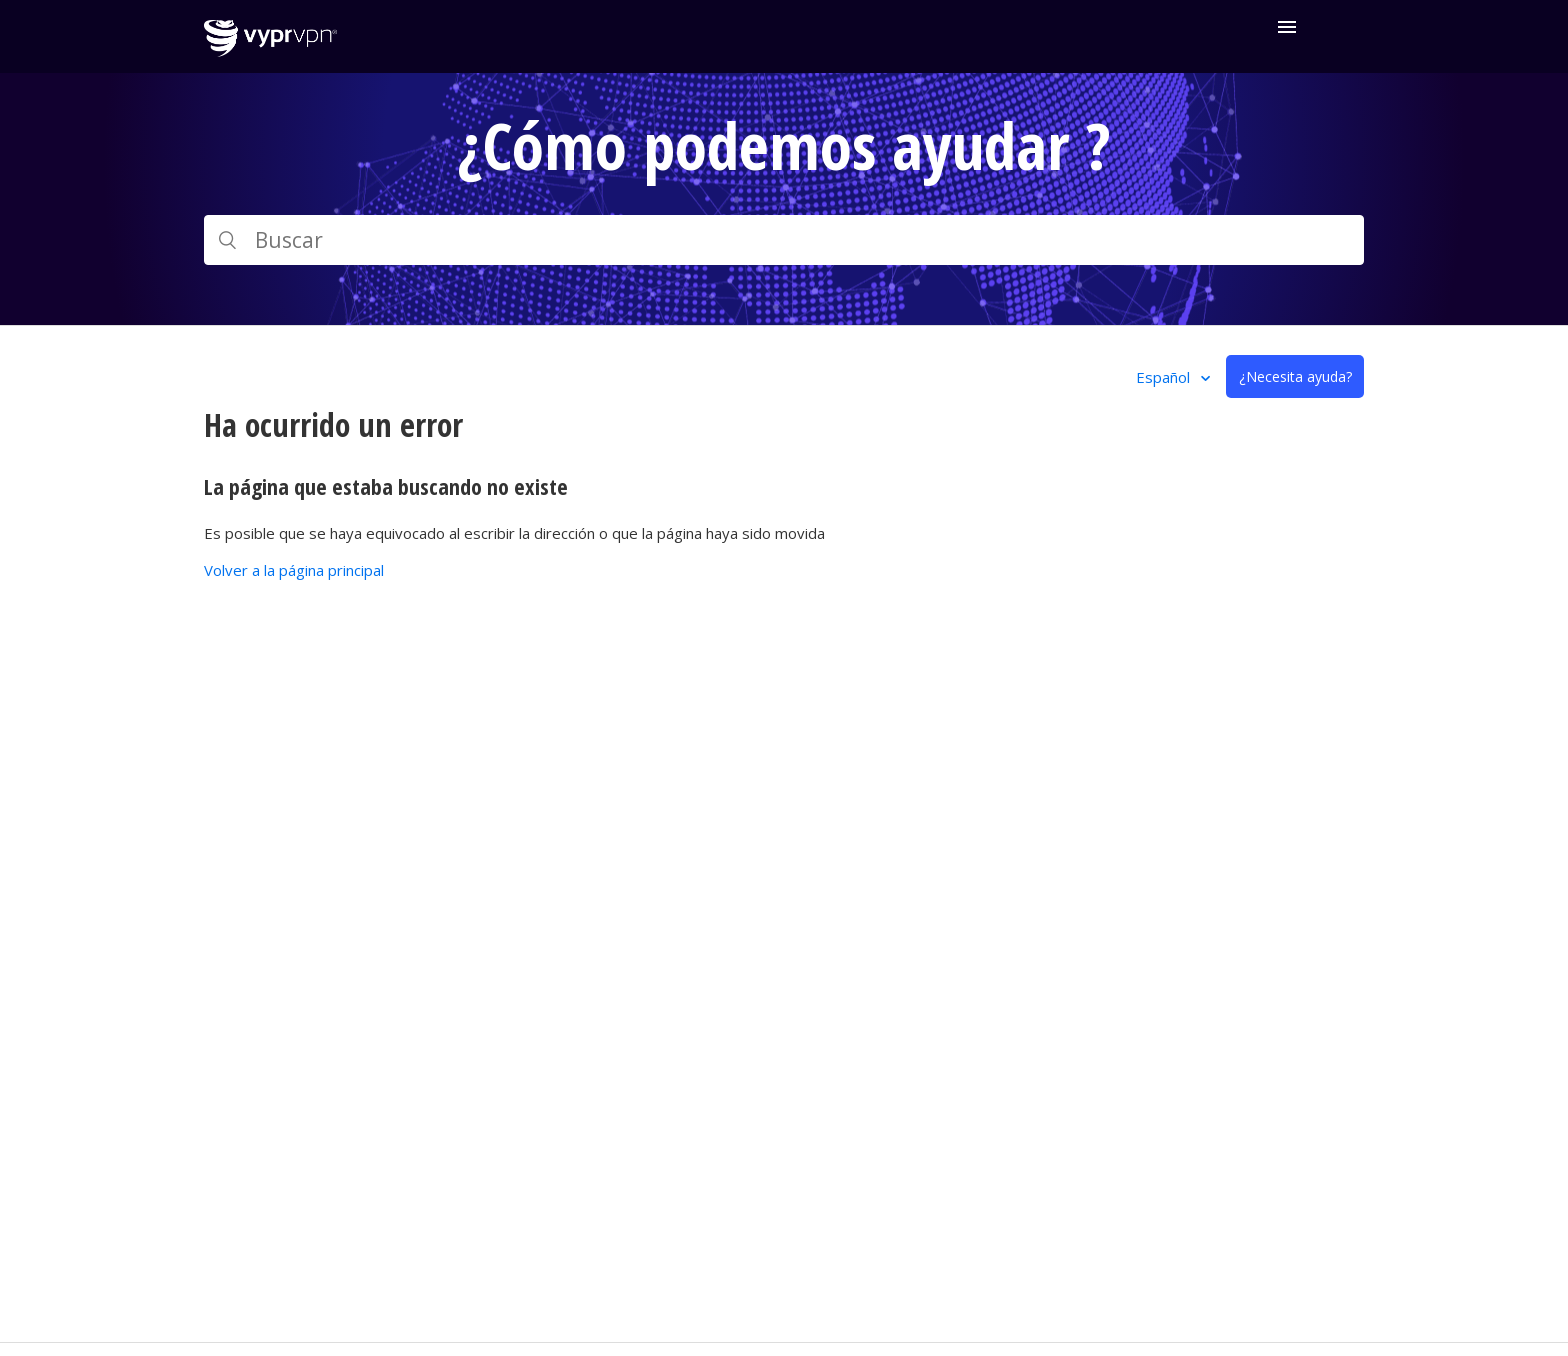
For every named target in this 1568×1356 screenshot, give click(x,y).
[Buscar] (784, 240)
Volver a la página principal (294, 570)
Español (1165, 377)
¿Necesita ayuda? (1295, 376)
